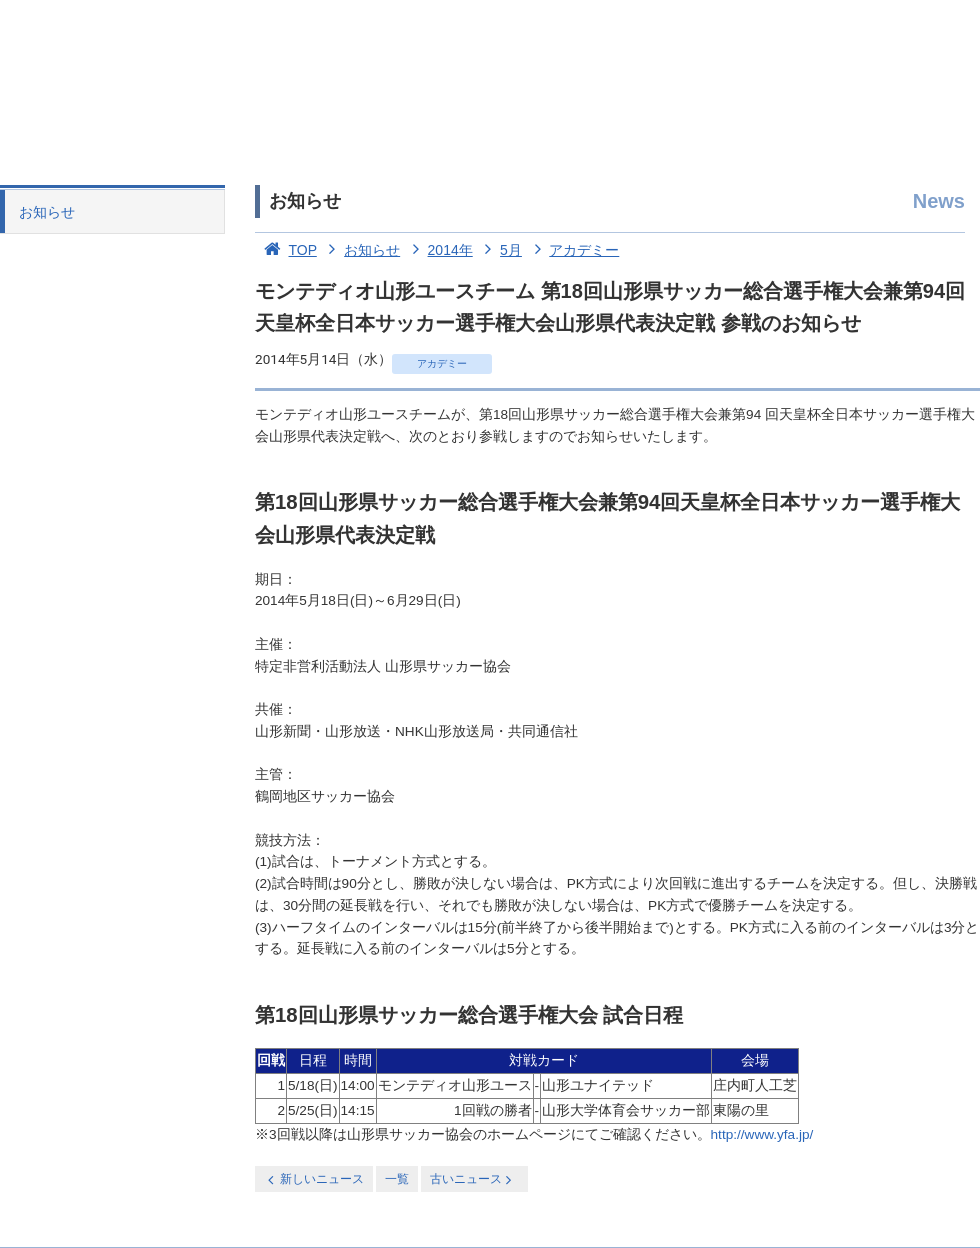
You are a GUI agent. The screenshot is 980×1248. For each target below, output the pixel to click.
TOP (286, 250)
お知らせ (47, 212)
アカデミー (573, 250)
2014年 (438, 250)
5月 (499, 250)
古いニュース (472, 1179)
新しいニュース (314, 1179)
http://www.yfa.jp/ (762, 1134)
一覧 (397, 1179)
